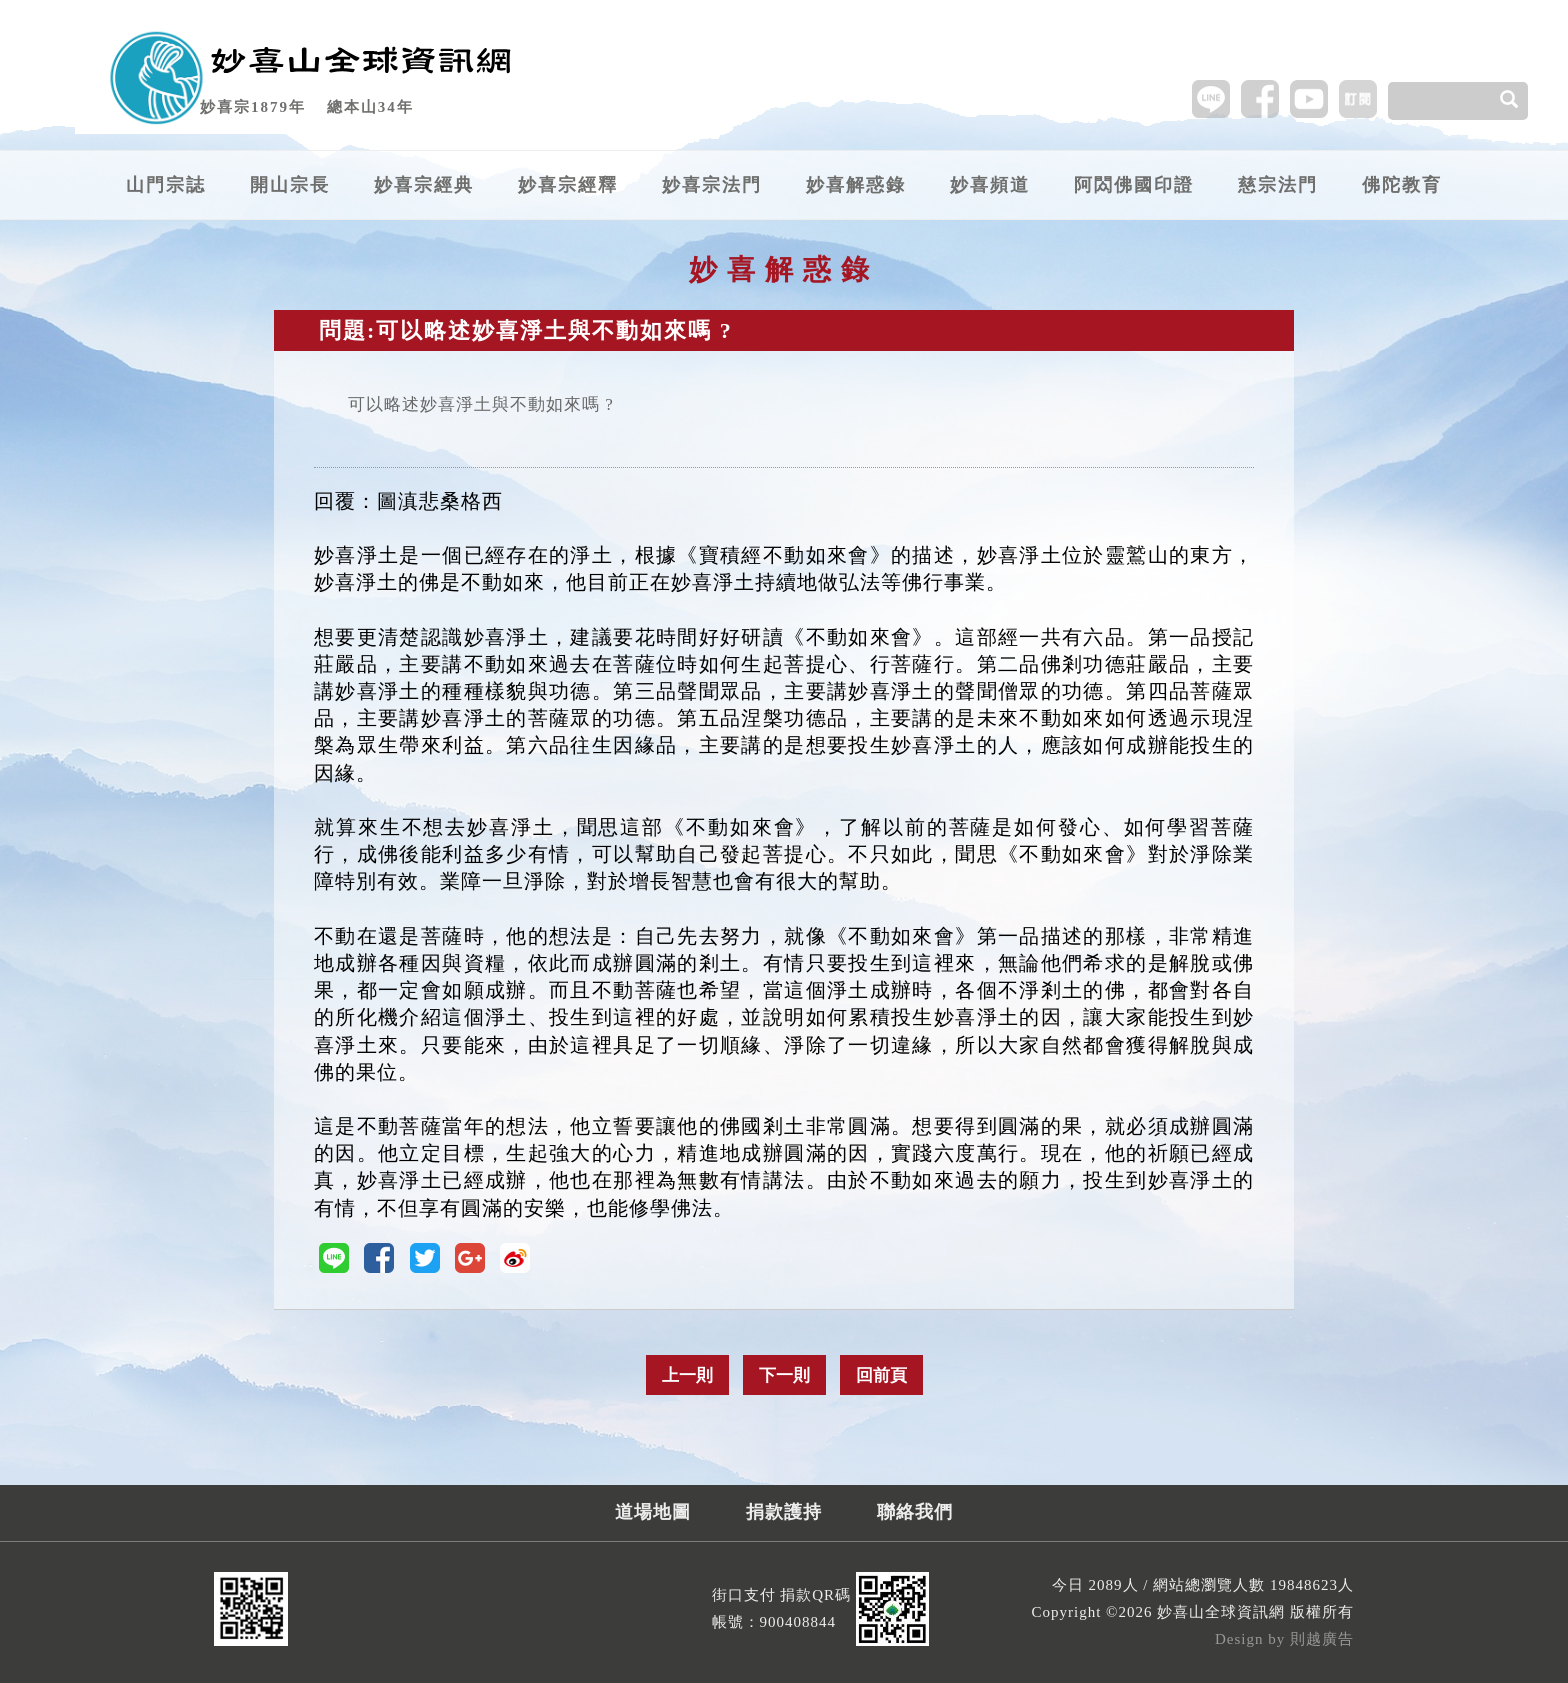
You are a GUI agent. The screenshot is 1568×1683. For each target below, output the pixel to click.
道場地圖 (653, 1512)
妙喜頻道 (990, 185)
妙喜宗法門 (712, 185)
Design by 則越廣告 (1284, 1639)
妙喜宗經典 (424, 185)
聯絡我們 (915, 1512)
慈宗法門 (1278, 185)
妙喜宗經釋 (568, 185)
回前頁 (881, 1375)
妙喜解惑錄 (856, 185)
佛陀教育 (1402, 185)
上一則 (687, 1375)
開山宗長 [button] (290, 185)
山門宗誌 (166, 185)
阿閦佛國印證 (1134, 185)
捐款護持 (784, 1512)
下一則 (784, 1375)
